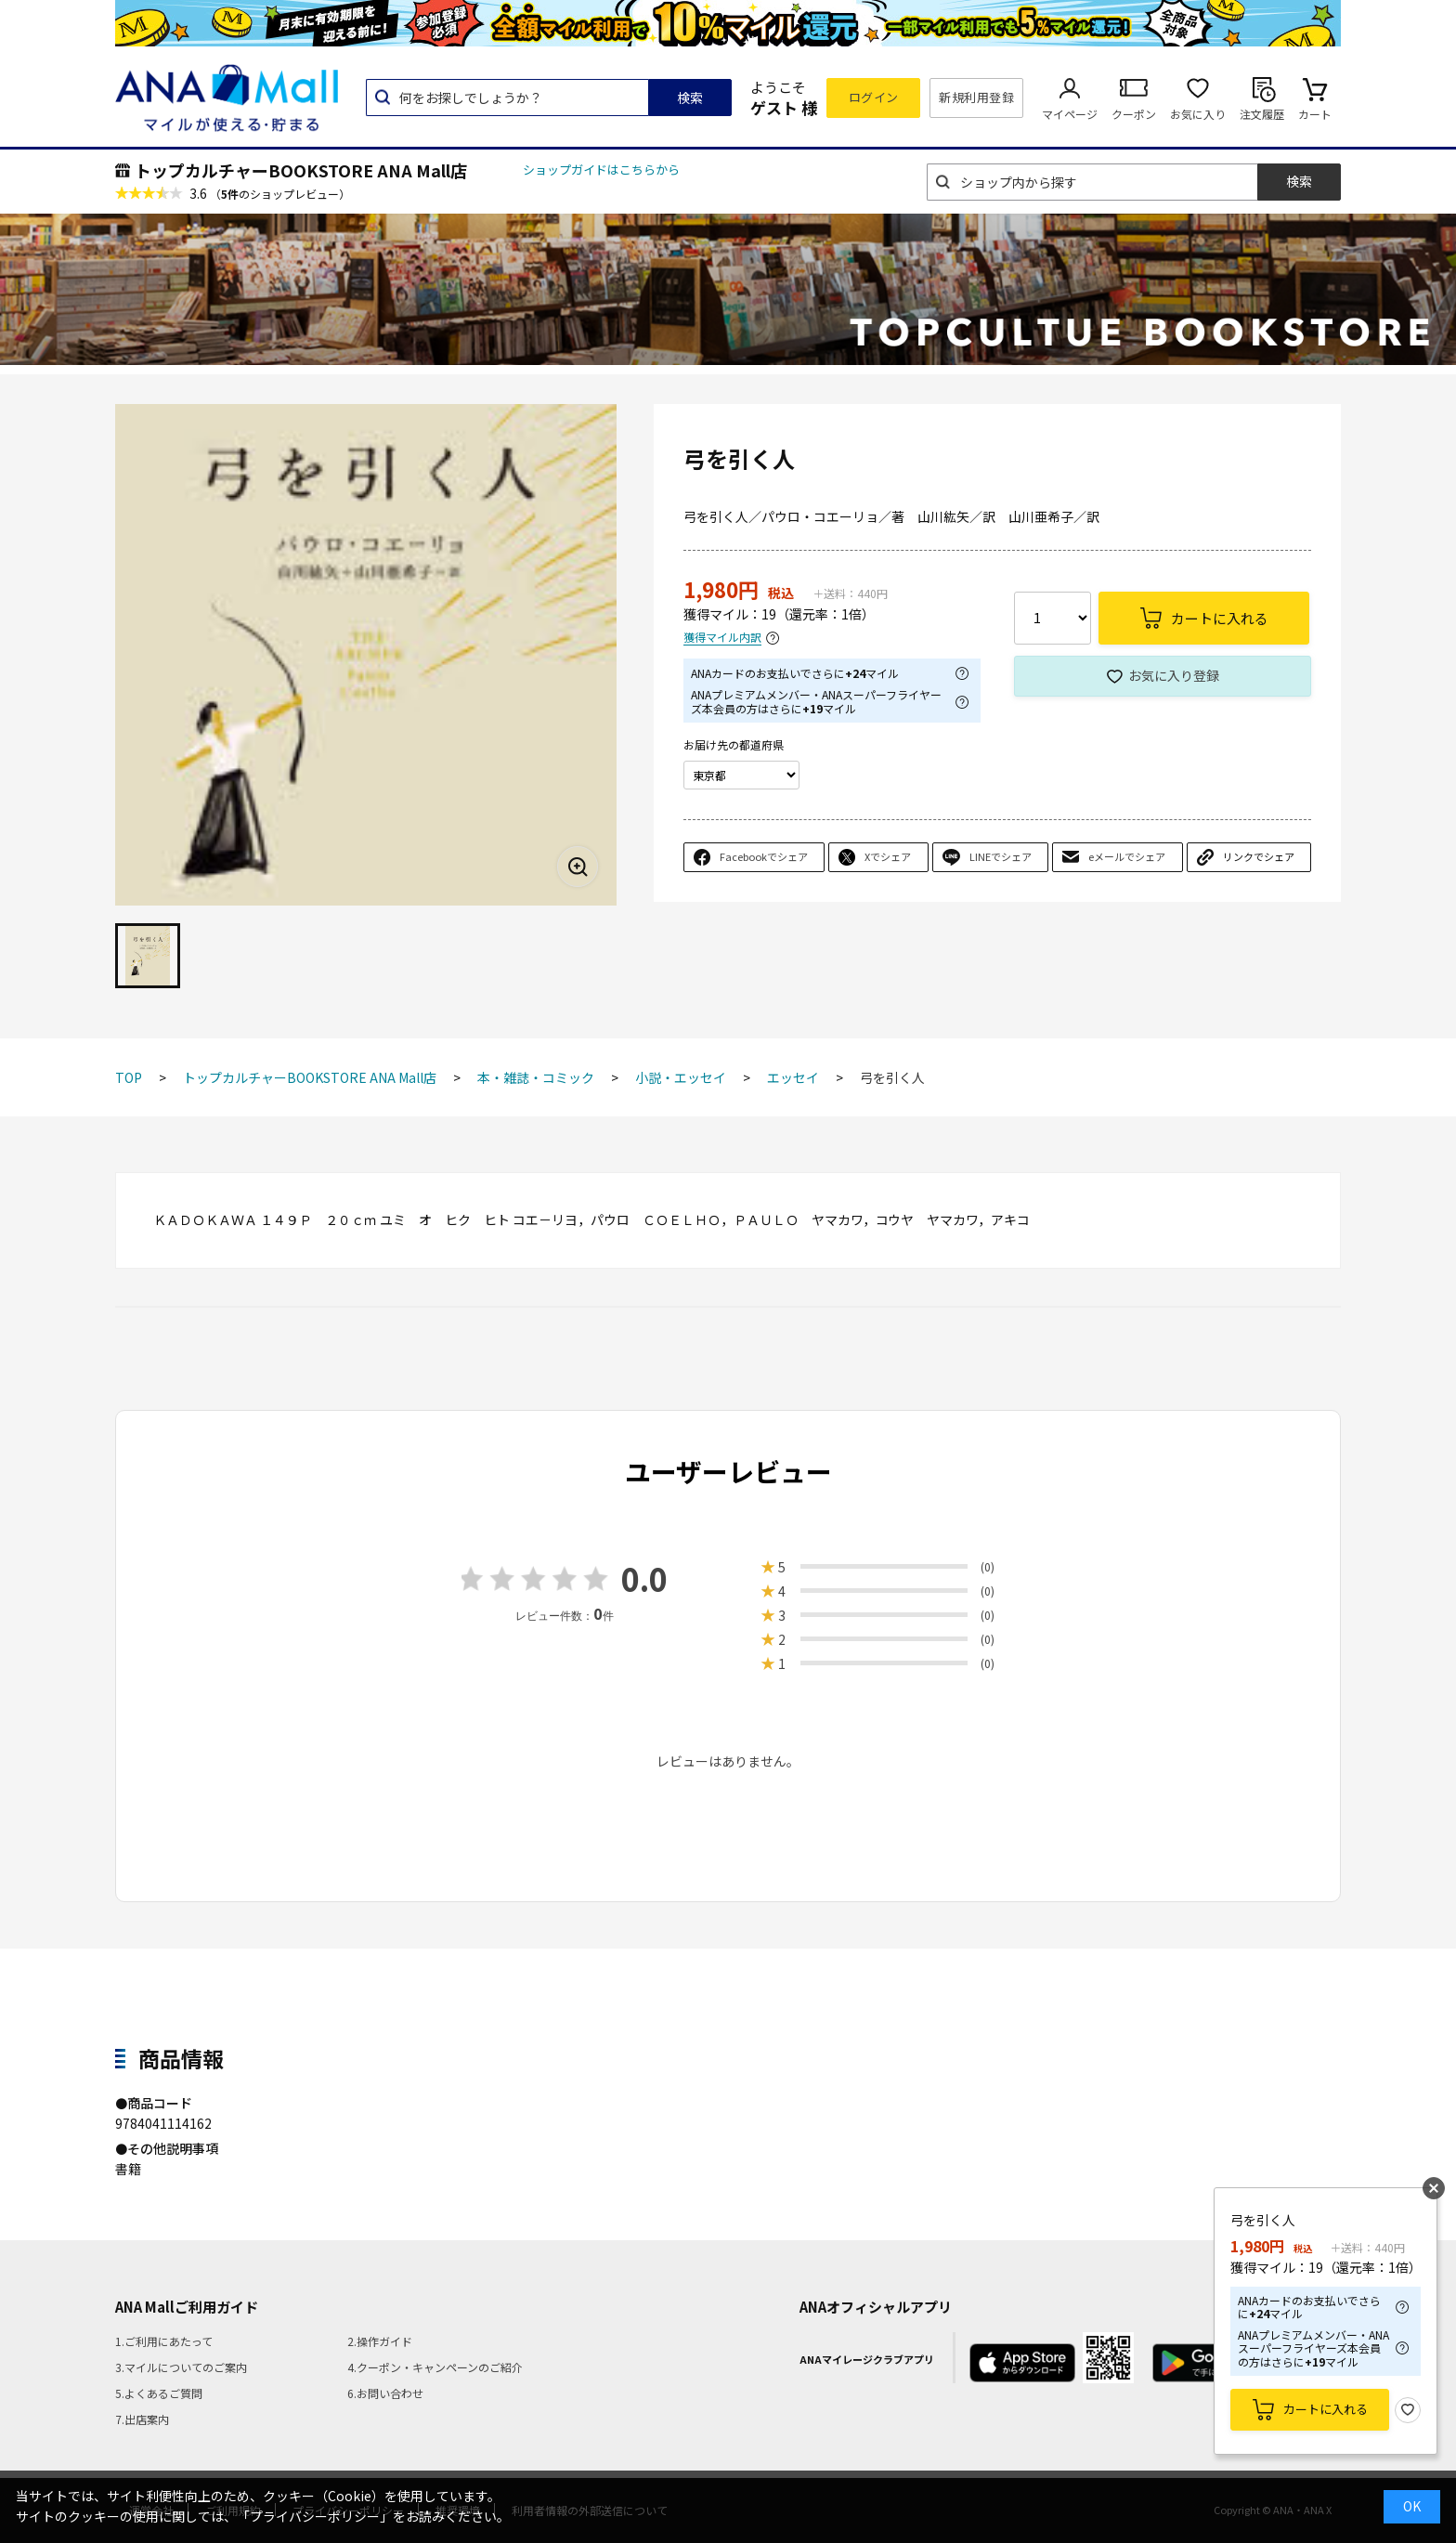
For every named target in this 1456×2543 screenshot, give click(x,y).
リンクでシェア (1258, 856)
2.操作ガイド (379, 2341)
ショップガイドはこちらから (601, 169)
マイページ (1070, 114)
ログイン (874, 97)
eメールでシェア (1126, 856)
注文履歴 (1262, 114)
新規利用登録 (976, 97)
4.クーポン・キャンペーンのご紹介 (435, 2367)
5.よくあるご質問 (158, 2393)
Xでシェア (887, 856)
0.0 (644, 1578)
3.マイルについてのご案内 (181, 2367)
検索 (690, 97)
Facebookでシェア (764, 856)
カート (1315, 114)
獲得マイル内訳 (722, 638)
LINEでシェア (1000, 856)
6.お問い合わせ (385, 2393)
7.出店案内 (142, 2419)
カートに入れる (1325, 2409)
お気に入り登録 (1173, 675)
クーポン (1134, 114)
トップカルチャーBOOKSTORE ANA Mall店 (301, 170)
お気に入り (1198, 114)
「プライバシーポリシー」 (315, 2516)
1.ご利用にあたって (164, 2341)
